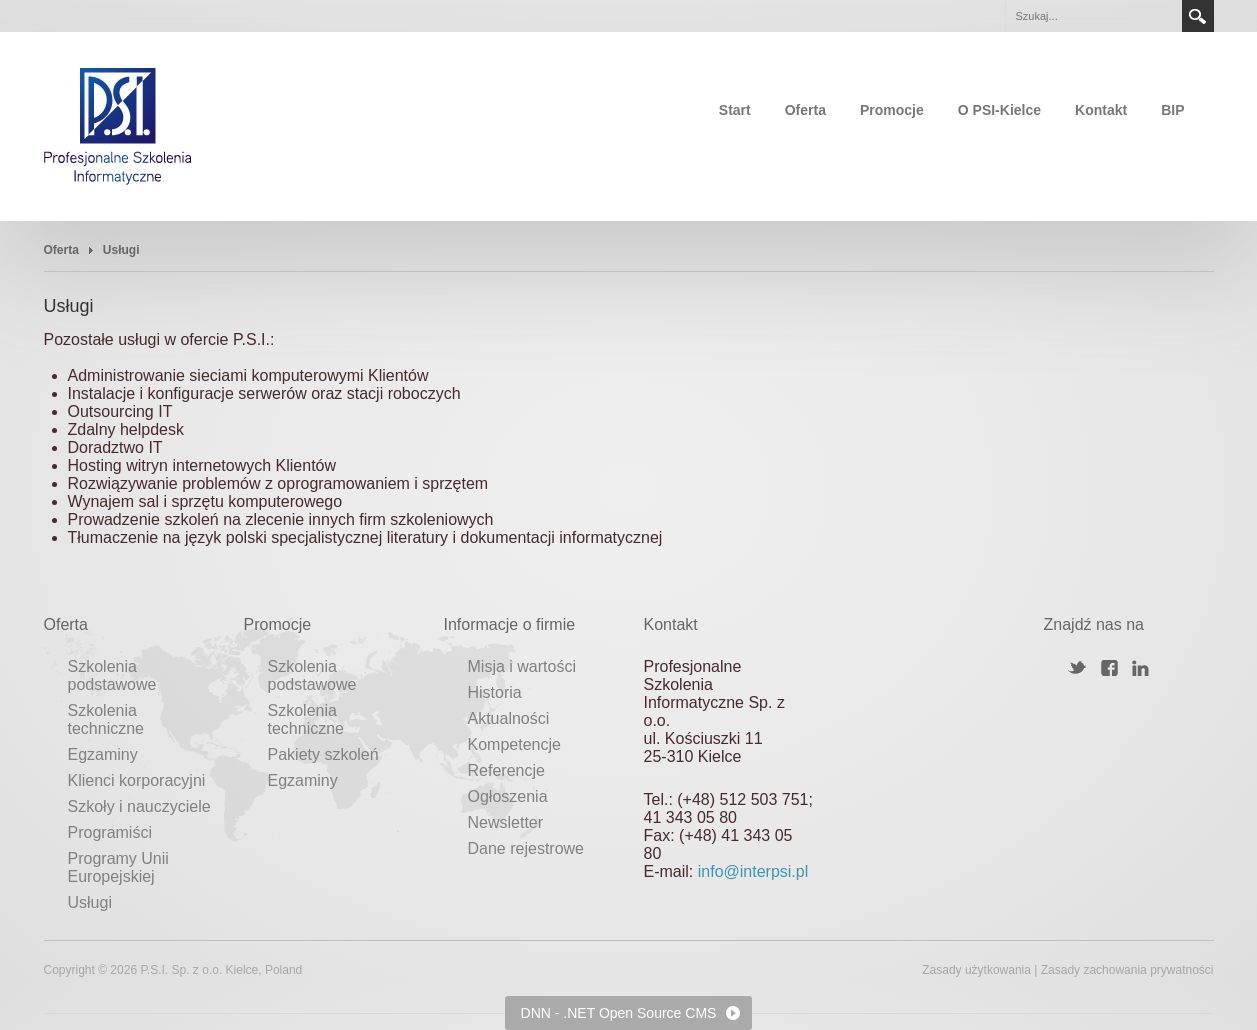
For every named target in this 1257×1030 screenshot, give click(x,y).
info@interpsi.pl (753, 871)
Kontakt (1101, 110)
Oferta (805, 110)
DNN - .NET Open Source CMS (619, 1013)
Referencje (506, 770)
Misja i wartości (522, 666)
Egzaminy (103, 754)
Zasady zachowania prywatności (1127, 970)
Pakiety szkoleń (323, 754)
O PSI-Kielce (999, 110)
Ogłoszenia (508, 796)
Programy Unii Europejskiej (118, 867)
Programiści (110, 832)
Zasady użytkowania (976, 970)
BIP (1172, 110)
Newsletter (506, 822)
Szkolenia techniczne (106, 719)
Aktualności (509, 718)
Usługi (90, 902)
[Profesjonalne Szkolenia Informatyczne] (118, 125)
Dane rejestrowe (526, 848)
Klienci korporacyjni (137, 780)
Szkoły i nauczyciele (139, 806)
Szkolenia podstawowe (112, 675)
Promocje (892, 110)
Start (735, 110)
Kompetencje (514, 744)
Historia (495, 692)
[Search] (1093, 16)
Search (1198, 16)
